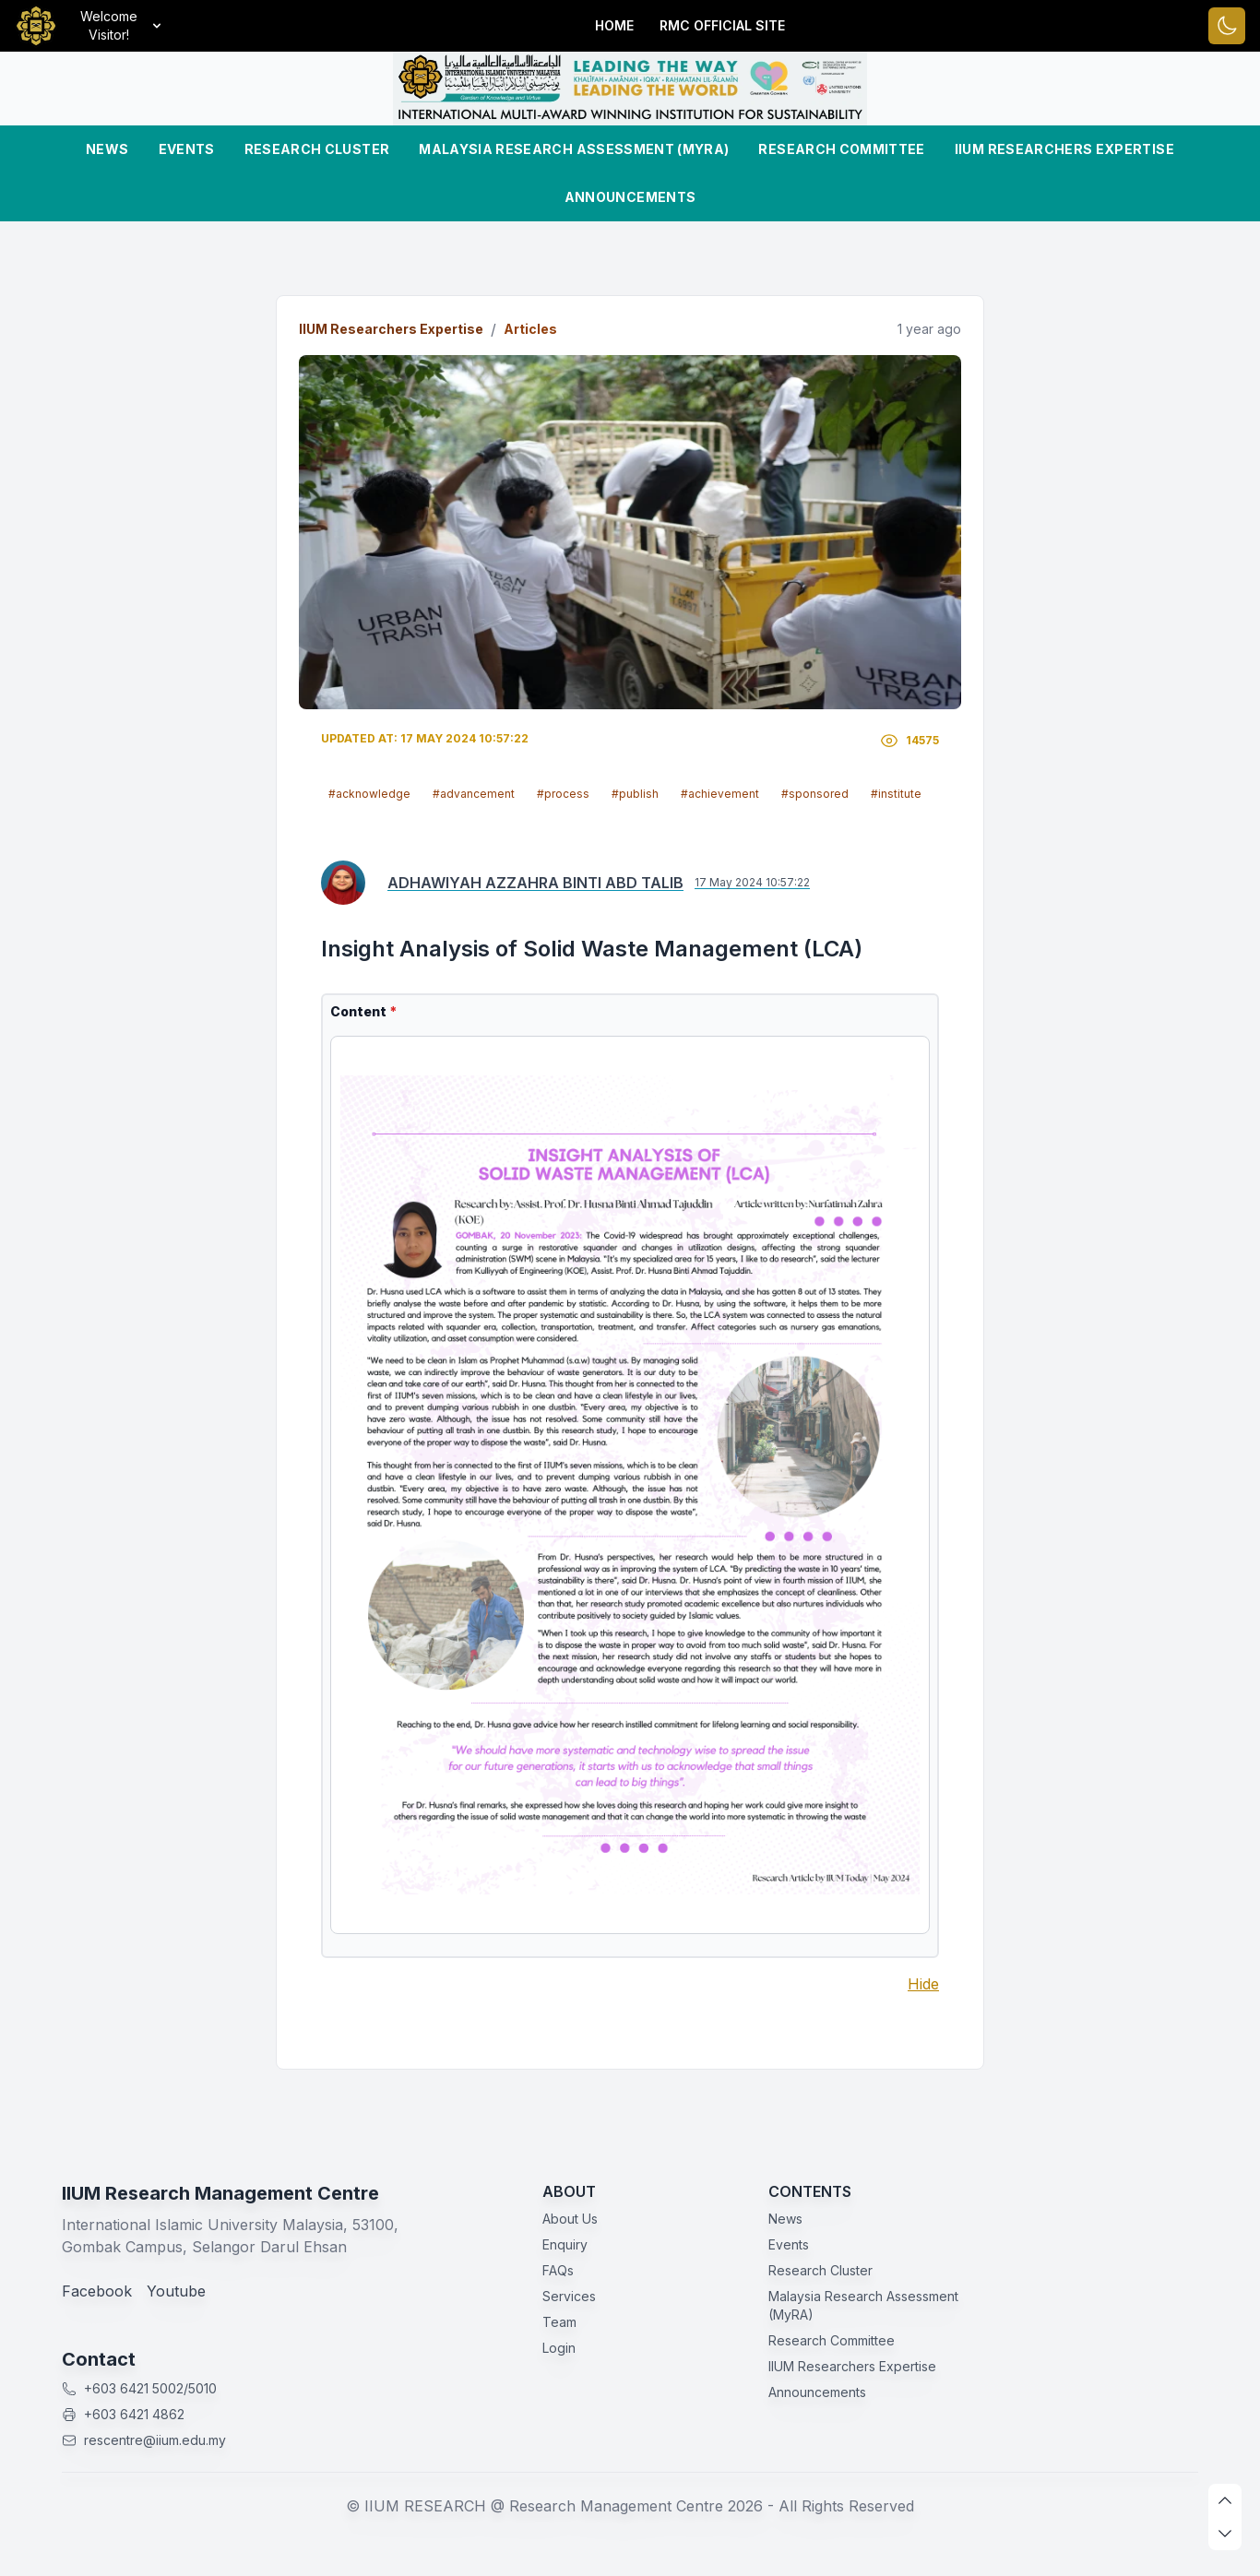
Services (569, 2296)
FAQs (558, 2270)
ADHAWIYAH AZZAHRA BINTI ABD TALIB (535, 882)
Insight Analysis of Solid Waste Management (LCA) (591, 948)
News (107, 149)
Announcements (630, 197)
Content (363, 1011)
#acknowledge (369, 794)
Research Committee (841, 149)
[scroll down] (1225, 2533)
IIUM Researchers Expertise (1064, 149)
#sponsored (815, 794)
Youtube (176, 2291)
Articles (530, 329)
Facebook (97, 2291)
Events (187, 149)
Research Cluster (317, 149)
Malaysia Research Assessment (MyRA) (574, 149)
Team (559, 2322)
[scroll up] (1225, 2500)
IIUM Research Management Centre (220, 2193)
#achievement (720, 794)
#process (563, 794)
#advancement (474, 794)
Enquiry (565, 2244)
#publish (635, 794)
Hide (923, 1984)
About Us (570, 2218)
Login (559, 2348)
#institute (896, 794)
